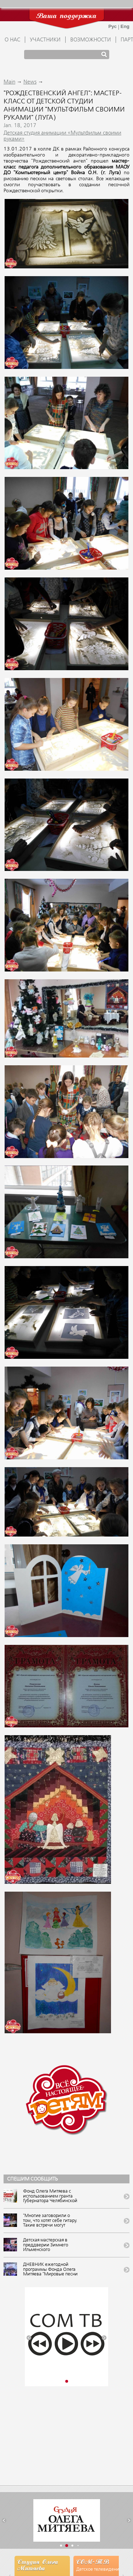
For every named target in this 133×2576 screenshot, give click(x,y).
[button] (29, 2337)
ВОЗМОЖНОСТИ (90, 40)
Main (9, 82)
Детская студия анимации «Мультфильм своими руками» (62, 136)
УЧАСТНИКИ (45, 40)
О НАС (12, 40)
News (30, 82)
